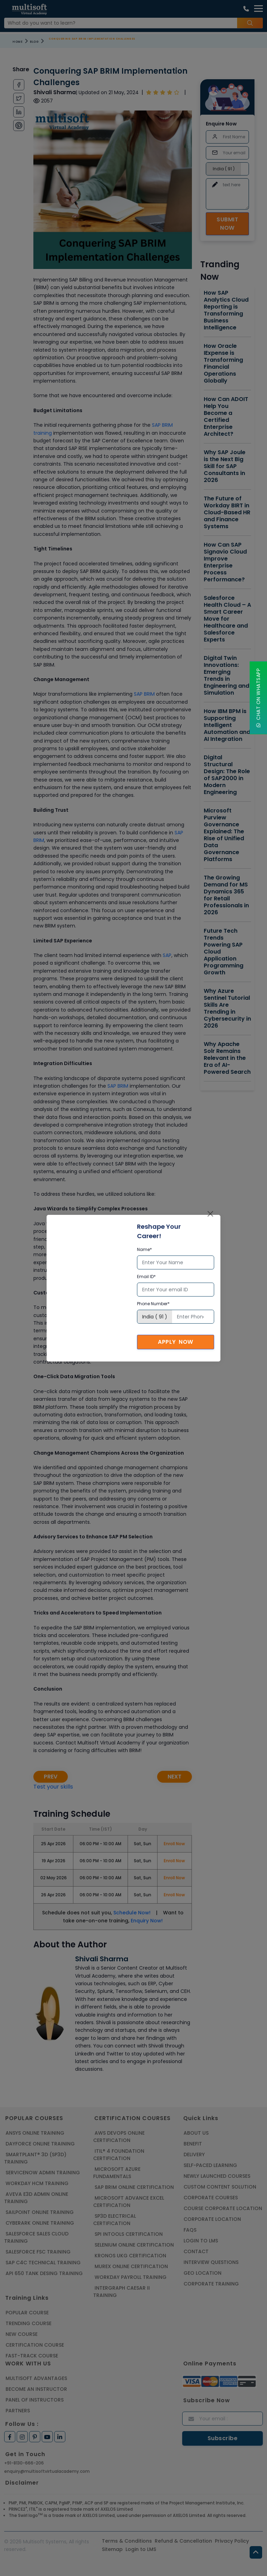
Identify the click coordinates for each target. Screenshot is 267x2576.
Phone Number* (153, 1304)
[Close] (210, 1214)
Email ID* (146, 1276)
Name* (144, 1249)
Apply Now (175, 1342)
